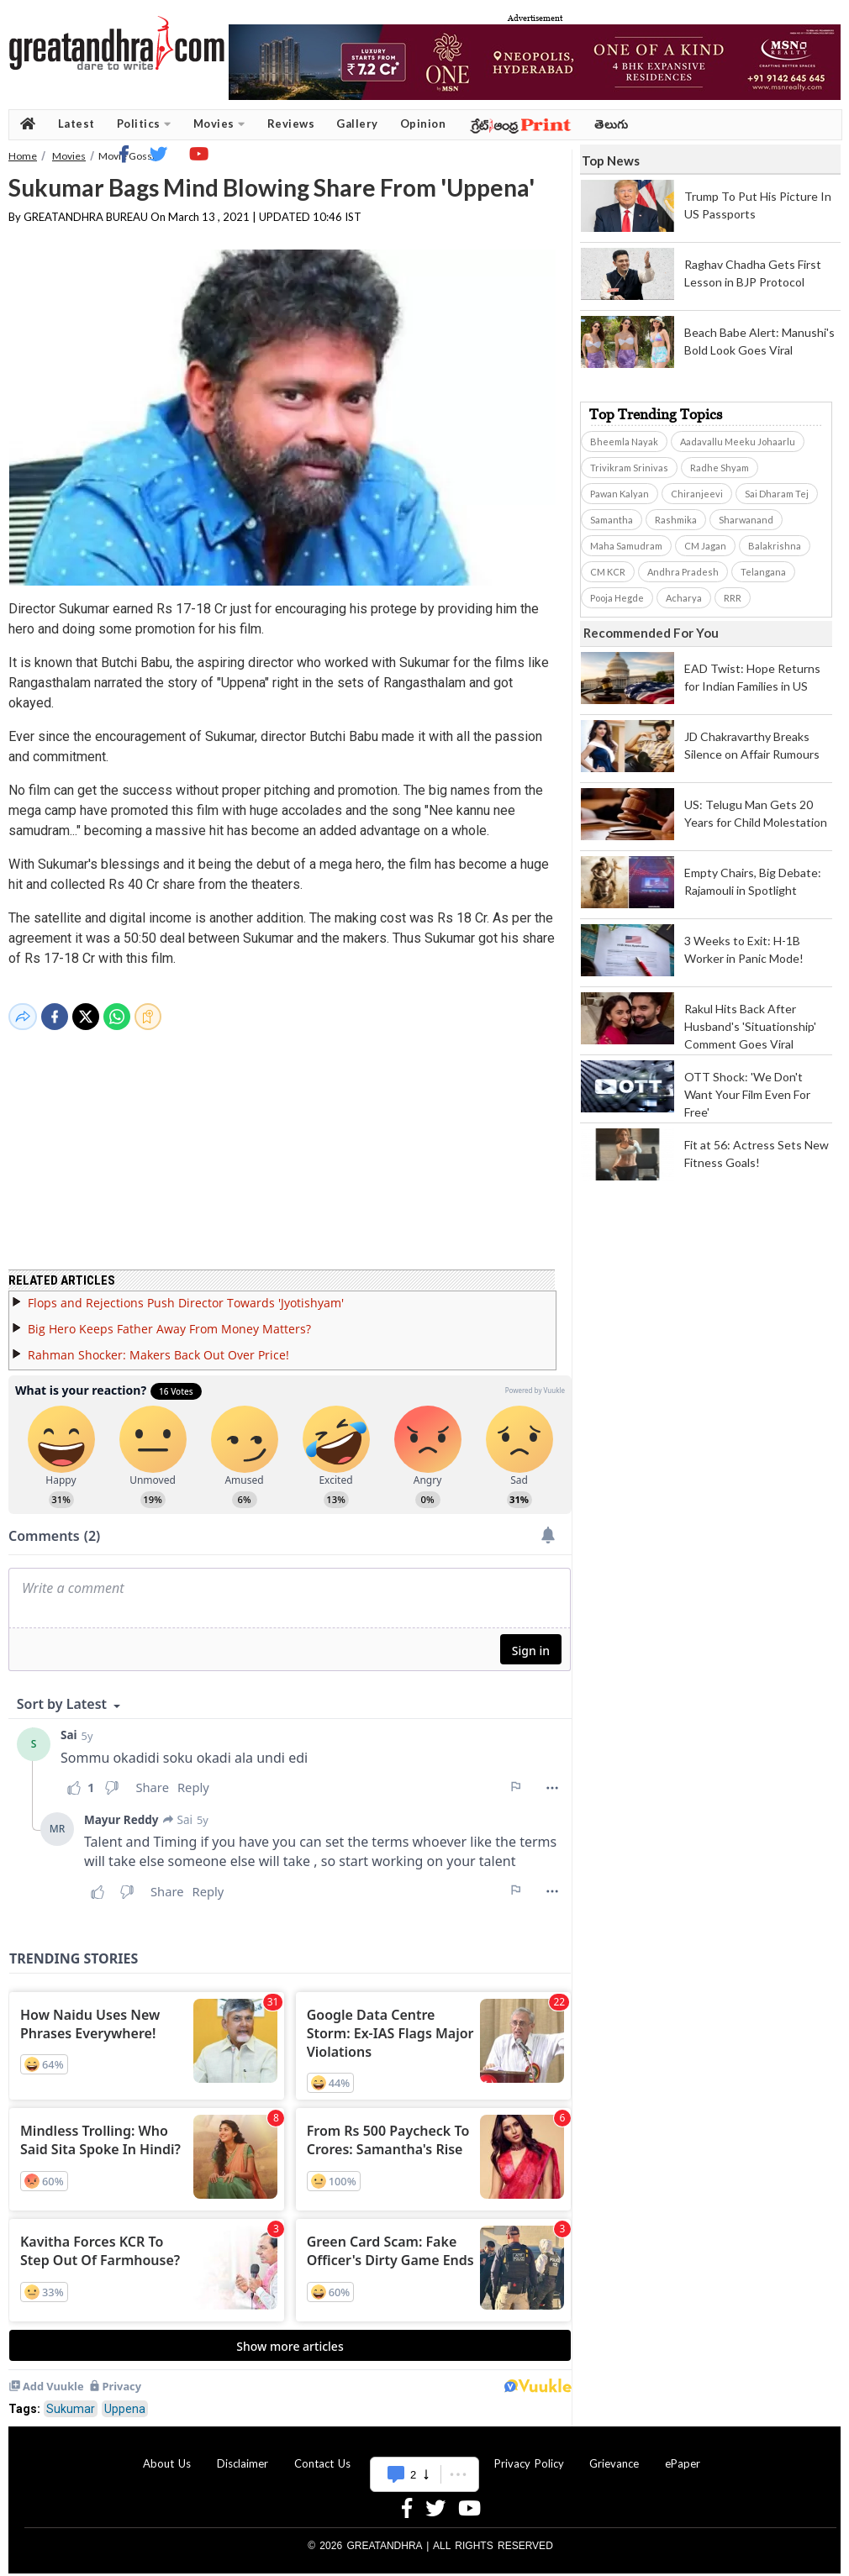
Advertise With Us (422, 2453)
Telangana (763, 571)
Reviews (291, 123)
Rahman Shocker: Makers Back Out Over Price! (158, 1345)
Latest (76, 123)
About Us (167, 2453)
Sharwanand (746, 519)
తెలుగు (611, 124)
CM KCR (607, 571)
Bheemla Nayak (624, 441)
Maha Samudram (626, 545)
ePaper (682, 2453)
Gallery (357, 123)
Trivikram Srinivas (629, 467)
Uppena (124, 2398)
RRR (732, 597)
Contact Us (322, 2453)
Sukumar (70, 2398)
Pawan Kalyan (619, 493)
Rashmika (676, 519)
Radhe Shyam (719, 467)
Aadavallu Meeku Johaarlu (737, 441)
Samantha (611, 519)
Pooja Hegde (617, 597)
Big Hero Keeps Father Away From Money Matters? (169, 1319)
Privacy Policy (529, 2453)
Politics (144, 123)
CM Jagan (705, 545)
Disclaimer (242, 2453)
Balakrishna (774, 545)
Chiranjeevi (697, 493)
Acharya (684, 597)
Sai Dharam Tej (777, 493)
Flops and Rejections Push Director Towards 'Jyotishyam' (186, 1293)
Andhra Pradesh (683, 571)
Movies (219, 123)
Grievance (614, 2453)
